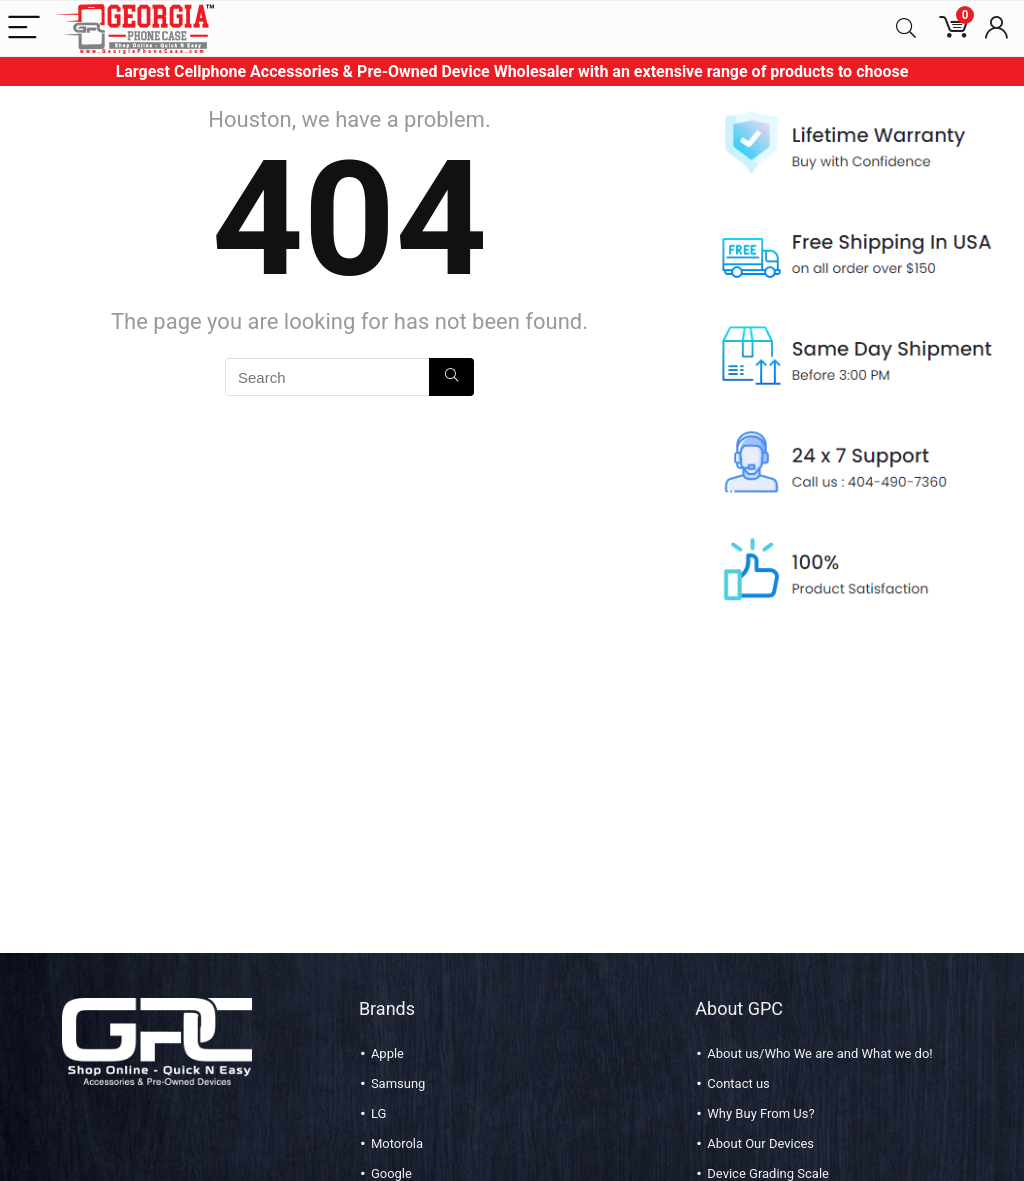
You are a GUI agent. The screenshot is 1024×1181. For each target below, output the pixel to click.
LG (378, 1113)
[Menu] (24, 28)
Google (391, 1173)
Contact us (738, 1083)
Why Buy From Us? (760, 1113)
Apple (387, 1053)
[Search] (906, 28)
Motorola (397, 1143)
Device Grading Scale (768, 1173)
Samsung (398, 1083)
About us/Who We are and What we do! (819, 1053)
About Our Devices (760, 1143)
